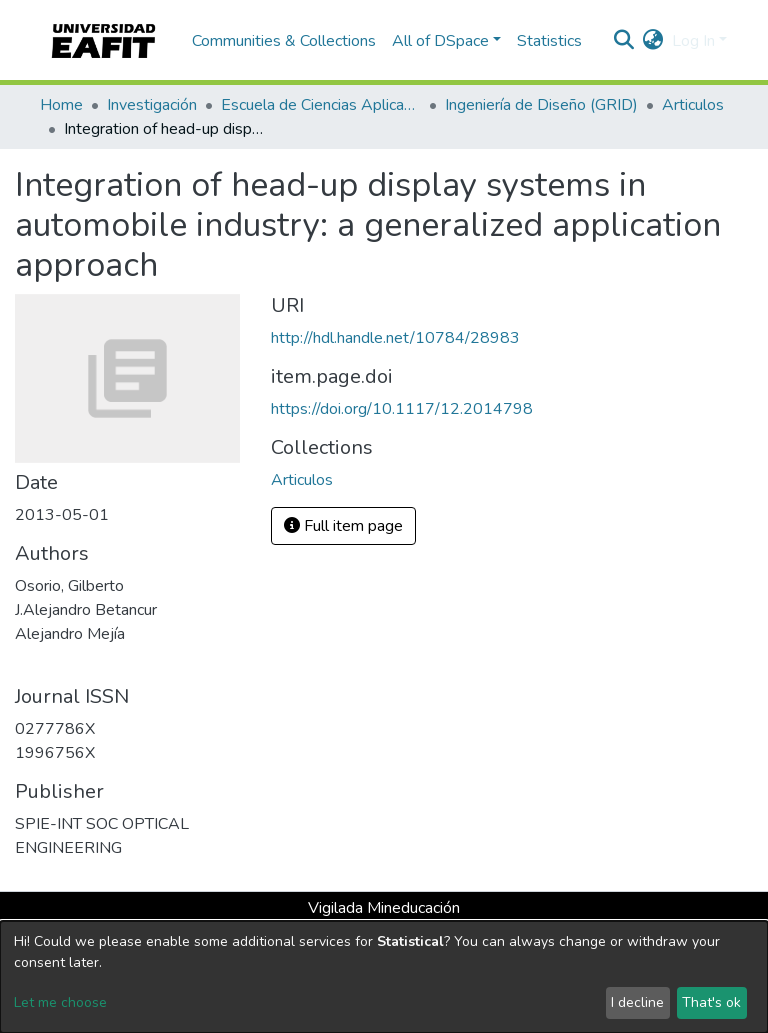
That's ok (711, 1002)
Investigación (152, 105)
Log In (693, 41)
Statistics (549, 41)
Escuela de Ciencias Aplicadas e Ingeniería (321, 105)
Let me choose (60, 1002)
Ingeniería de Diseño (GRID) (541, 105)
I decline (637, 1002)
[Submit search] (624, 41)
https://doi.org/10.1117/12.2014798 (402, 409)
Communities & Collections (284, 41)
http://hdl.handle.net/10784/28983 (395, 338)
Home (61, 105)
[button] (653, 41)
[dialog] (384, 977)
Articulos (693, 105)
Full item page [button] (343, 526)
